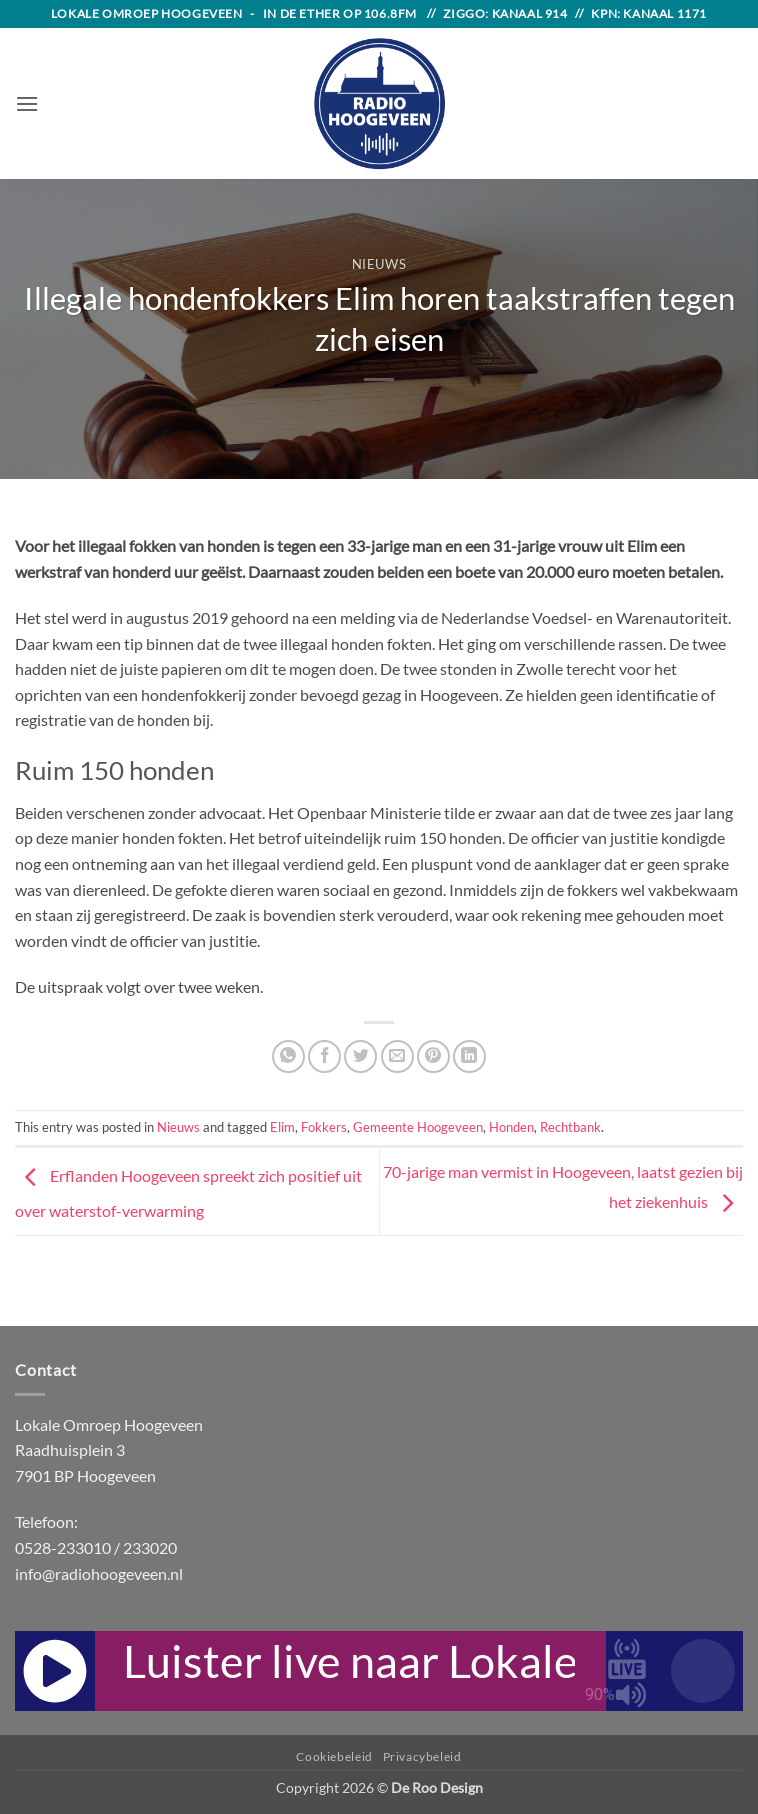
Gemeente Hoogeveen (418, 1127)
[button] (27, 103)
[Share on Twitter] (360, 1056)
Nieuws (379, 264)
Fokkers (324, 1127)
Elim (282, 1127)
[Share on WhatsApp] (288, 1056)
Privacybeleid (422, 1756)
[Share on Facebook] (324, 1056)
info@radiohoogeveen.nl (99, 1573)
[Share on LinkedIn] (469, 1056)
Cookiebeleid (334, 1756)
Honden (511, 1127)
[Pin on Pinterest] (433, 1056)
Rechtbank (570, 1127)
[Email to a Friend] (397, 1056)
